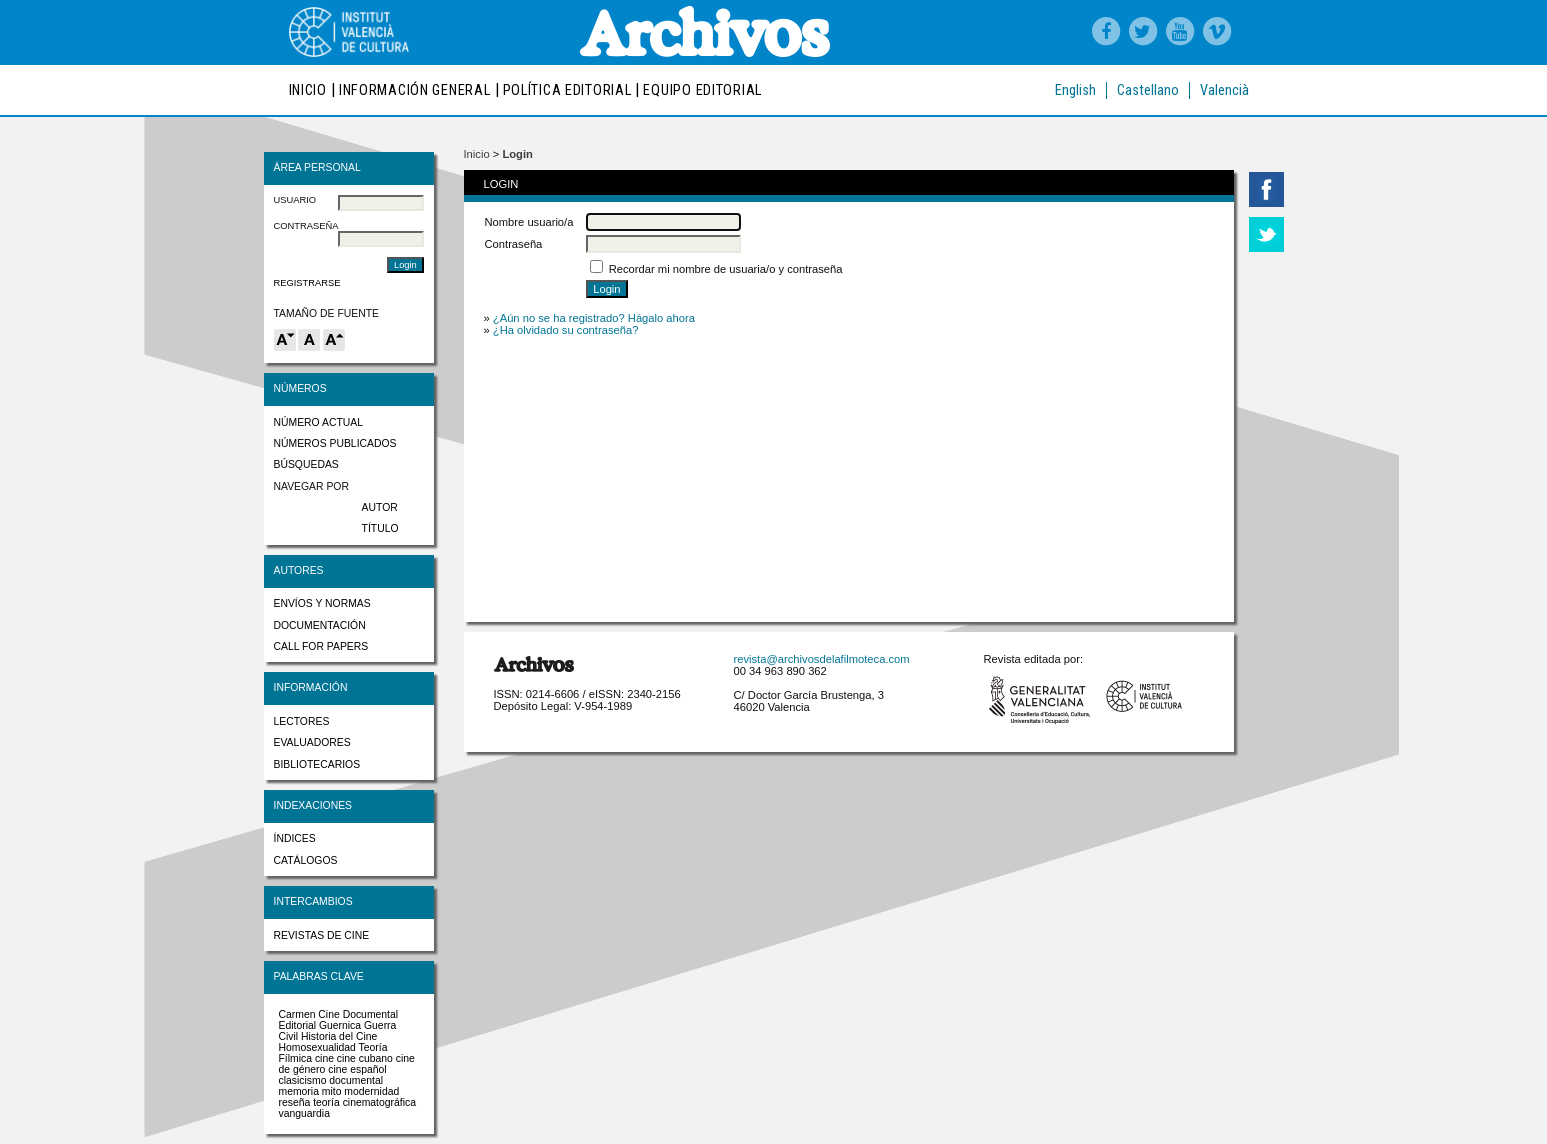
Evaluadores (312, 742)
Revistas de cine (322, 935)
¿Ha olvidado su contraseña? (566, 330)
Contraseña (306, 226)
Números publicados (335, 443)
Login (517, 154)
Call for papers (321, 646)
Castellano (1148, 90)
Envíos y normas (322, 603)
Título (380, 528)
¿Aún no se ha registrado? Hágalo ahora (594, 318)
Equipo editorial (702, 90)
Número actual (319, 422)
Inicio (308, 90)
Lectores (302, 721)
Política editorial (567, 90)
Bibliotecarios (317, 764)
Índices (295, 838)
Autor (380, 507)
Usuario (295, 200)
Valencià (1224, 90)
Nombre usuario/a (529, 222)
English (1075, 90)
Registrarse (307, 283)
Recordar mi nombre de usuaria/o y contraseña (726, 269)
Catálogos (306, 860)
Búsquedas (306, 464)
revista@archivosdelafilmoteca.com (822, 659)
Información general (415, 90)
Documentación (320, 625)
